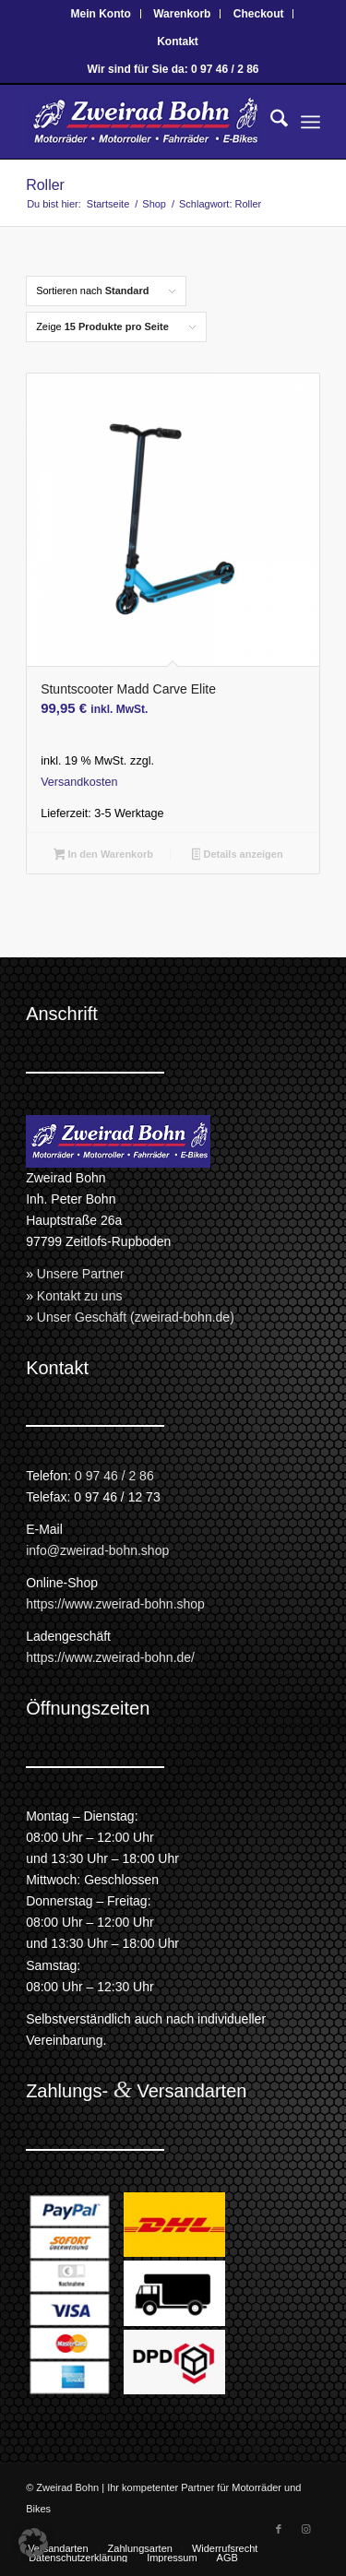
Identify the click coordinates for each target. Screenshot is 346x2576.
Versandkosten (79, 782)
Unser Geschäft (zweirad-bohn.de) (135, 1317)
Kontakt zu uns (80, 1295)
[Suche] (270, 122)
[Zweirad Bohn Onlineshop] (143, 122)
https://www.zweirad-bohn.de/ (110, 1657)
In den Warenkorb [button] (103, 856)
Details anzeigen (237, 856)
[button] (33, 2543)
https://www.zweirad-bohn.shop (115, 1604)
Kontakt (177, 41)
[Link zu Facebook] (278, 2529)
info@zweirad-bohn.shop (97, 1550)
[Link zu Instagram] (306, 2529)
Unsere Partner (81, 1273)
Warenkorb (181, 13)
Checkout (258, 13)
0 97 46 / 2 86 (114, 1475)
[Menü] (310, 122)
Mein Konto (101, 13)
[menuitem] (101, 13)
